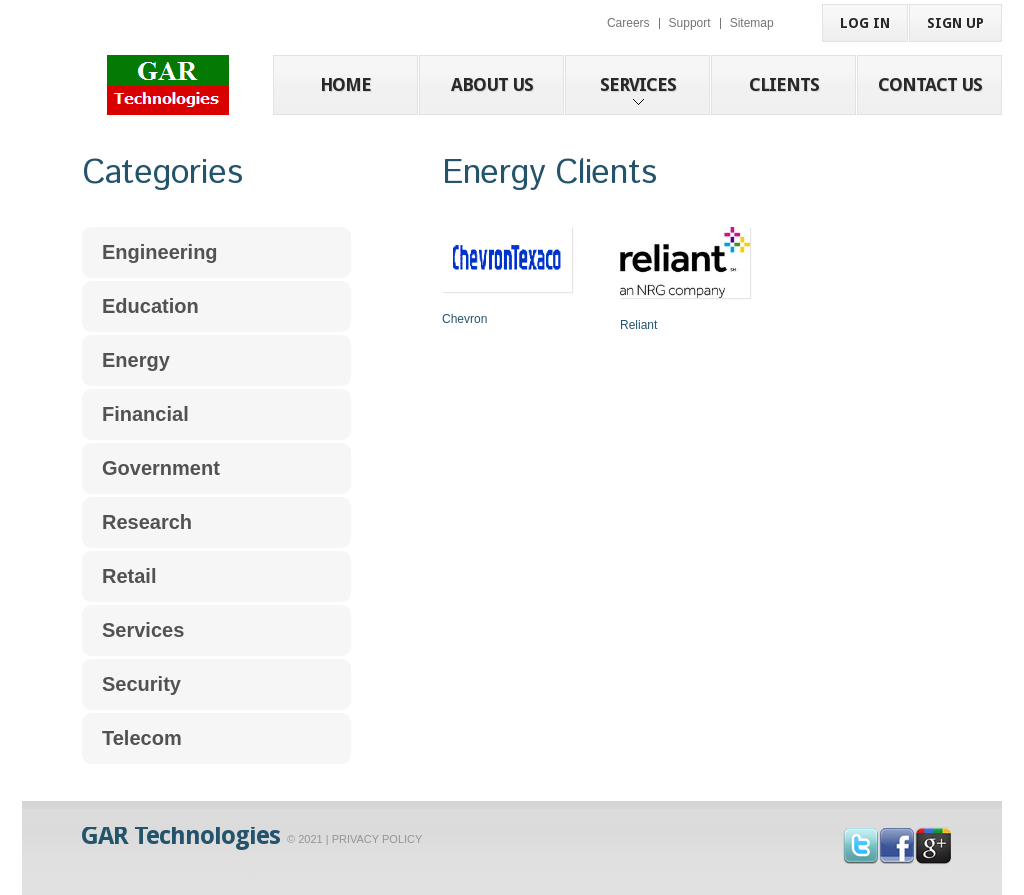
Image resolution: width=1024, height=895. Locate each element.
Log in (865, 23)
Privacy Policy (377, 839)
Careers (628, 23)
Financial (145, 414)
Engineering (160, 252)
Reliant (638, 325)
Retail (129, 576)
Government (161, 468)
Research (147, 522)
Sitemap (752, 23)
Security (141, 684)
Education (150, 306)
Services (143, 630)
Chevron (464, 319)
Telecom (142, 738)
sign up (955, 23)
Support (690, 23)
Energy (136, 360)
